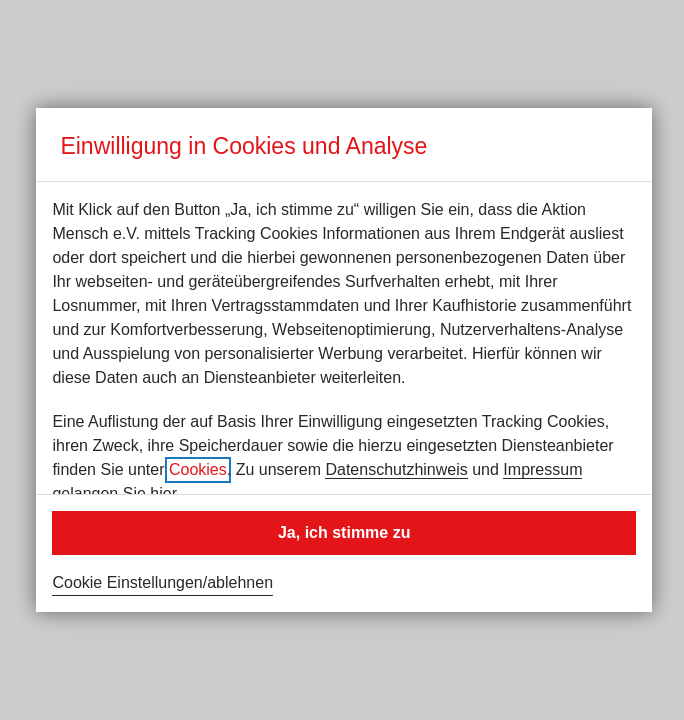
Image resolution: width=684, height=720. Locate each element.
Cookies (198, 469)
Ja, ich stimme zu (344, 532)
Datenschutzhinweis (396, 469)
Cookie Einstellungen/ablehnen (162, 582)
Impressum (542, 469)
